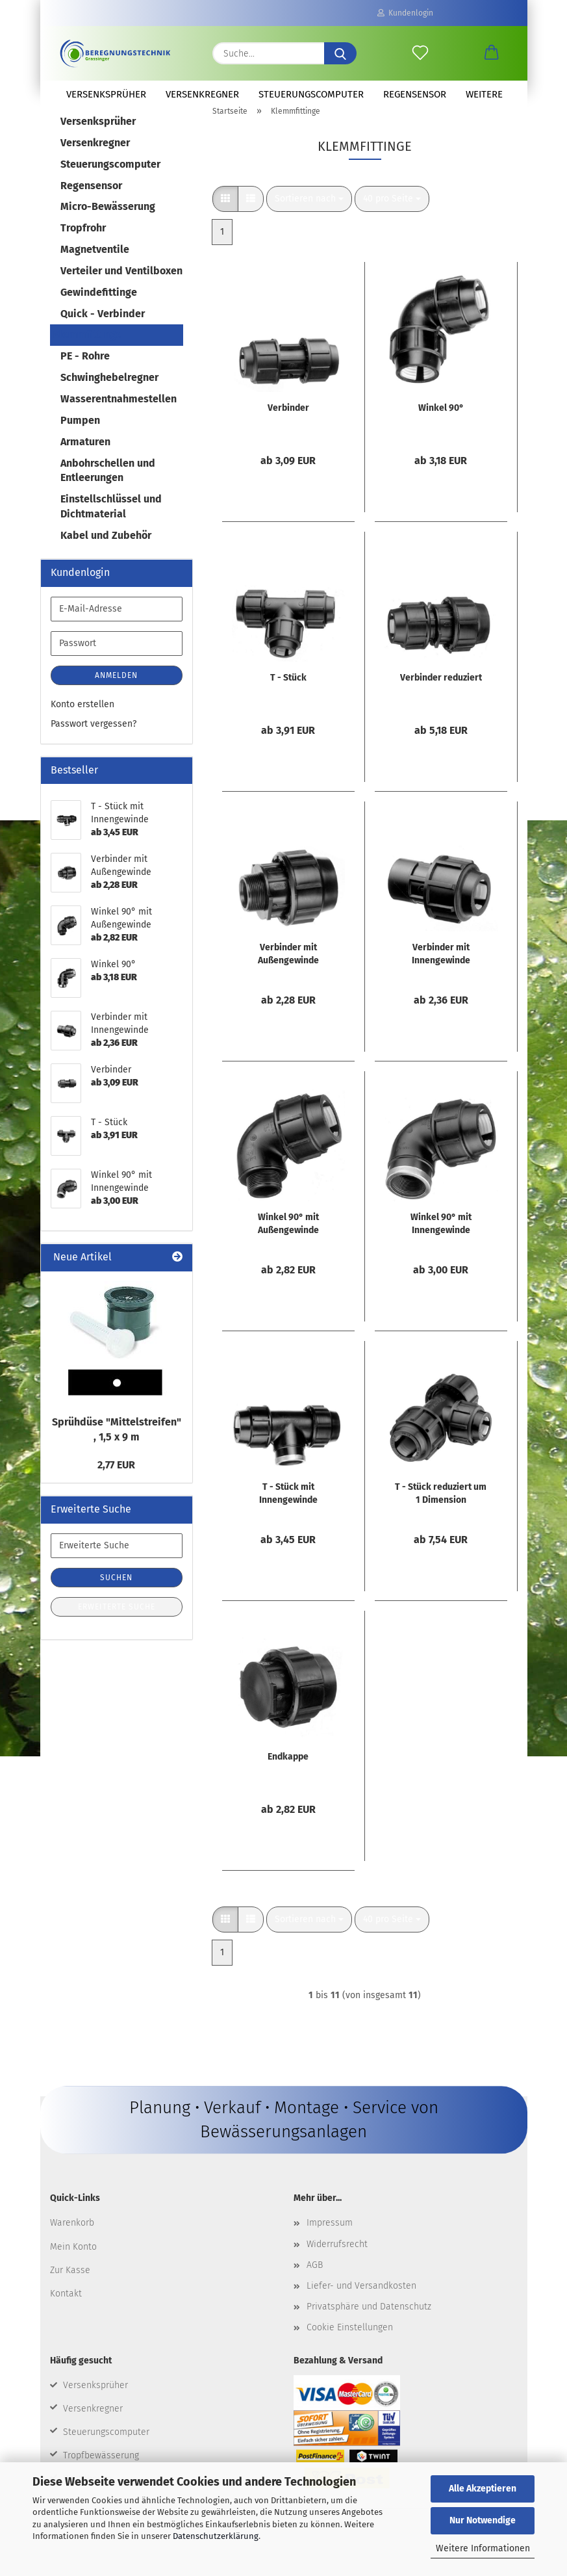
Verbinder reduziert (441, 692)
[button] (491, 53)
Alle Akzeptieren (482, 2488)
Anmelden (116, 690)
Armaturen (85, 456)
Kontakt (66, 2308)
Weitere (484, 94)
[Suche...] (340, 53)
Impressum (330, 2237)
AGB (315, 2279)
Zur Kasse (70, 2285)
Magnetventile (94, 264)
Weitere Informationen (483, 2548)
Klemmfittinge (87, 349)
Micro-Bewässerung (107, 221)
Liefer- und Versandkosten (361, 2300)
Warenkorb (72, 2237)
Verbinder (288, 422)
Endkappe (288, 1771)
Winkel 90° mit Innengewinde (441, 1239)
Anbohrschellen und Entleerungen (107, 485)
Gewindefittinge (98, 307)
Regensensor (414, 94)
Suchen (116, 1592)
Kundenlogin (405, 13)
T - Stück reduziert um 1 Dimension (440, 1508)
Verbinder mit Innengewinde (441, 969)
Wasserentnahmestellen (118, 414)
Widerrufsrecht (337, 2258)
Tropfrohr (83, 243)
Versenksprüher (106, 94)
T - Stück (288, 692)
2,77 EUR (116, 1480)
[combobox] (309, 214)
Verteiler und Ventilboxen (121, 286)
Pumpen (80, 435)
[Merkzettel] (420, 53)
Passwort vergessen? (93, 738)
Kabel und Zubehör (105, 550)
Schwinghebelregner (109, 392)
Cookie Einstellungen (350, 2342)
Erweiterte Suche (116, 1621)
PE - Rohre (85, 371)
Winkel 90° (441, 422)
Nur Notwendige (482, 2520)
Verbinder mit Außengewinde (288, 969)
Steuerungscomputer (311, 94)
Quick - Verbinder (102, 328)
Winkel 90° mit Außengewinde (288, 1239)
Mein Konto (73, 2261)
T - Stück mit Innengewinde (288, 1508)
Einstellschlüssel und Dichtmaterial (111, 521)
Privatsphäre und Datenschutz (369, 2321)
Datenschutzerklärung (215, 2536)
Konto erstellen (82, 719)
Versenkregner (202, 94)
